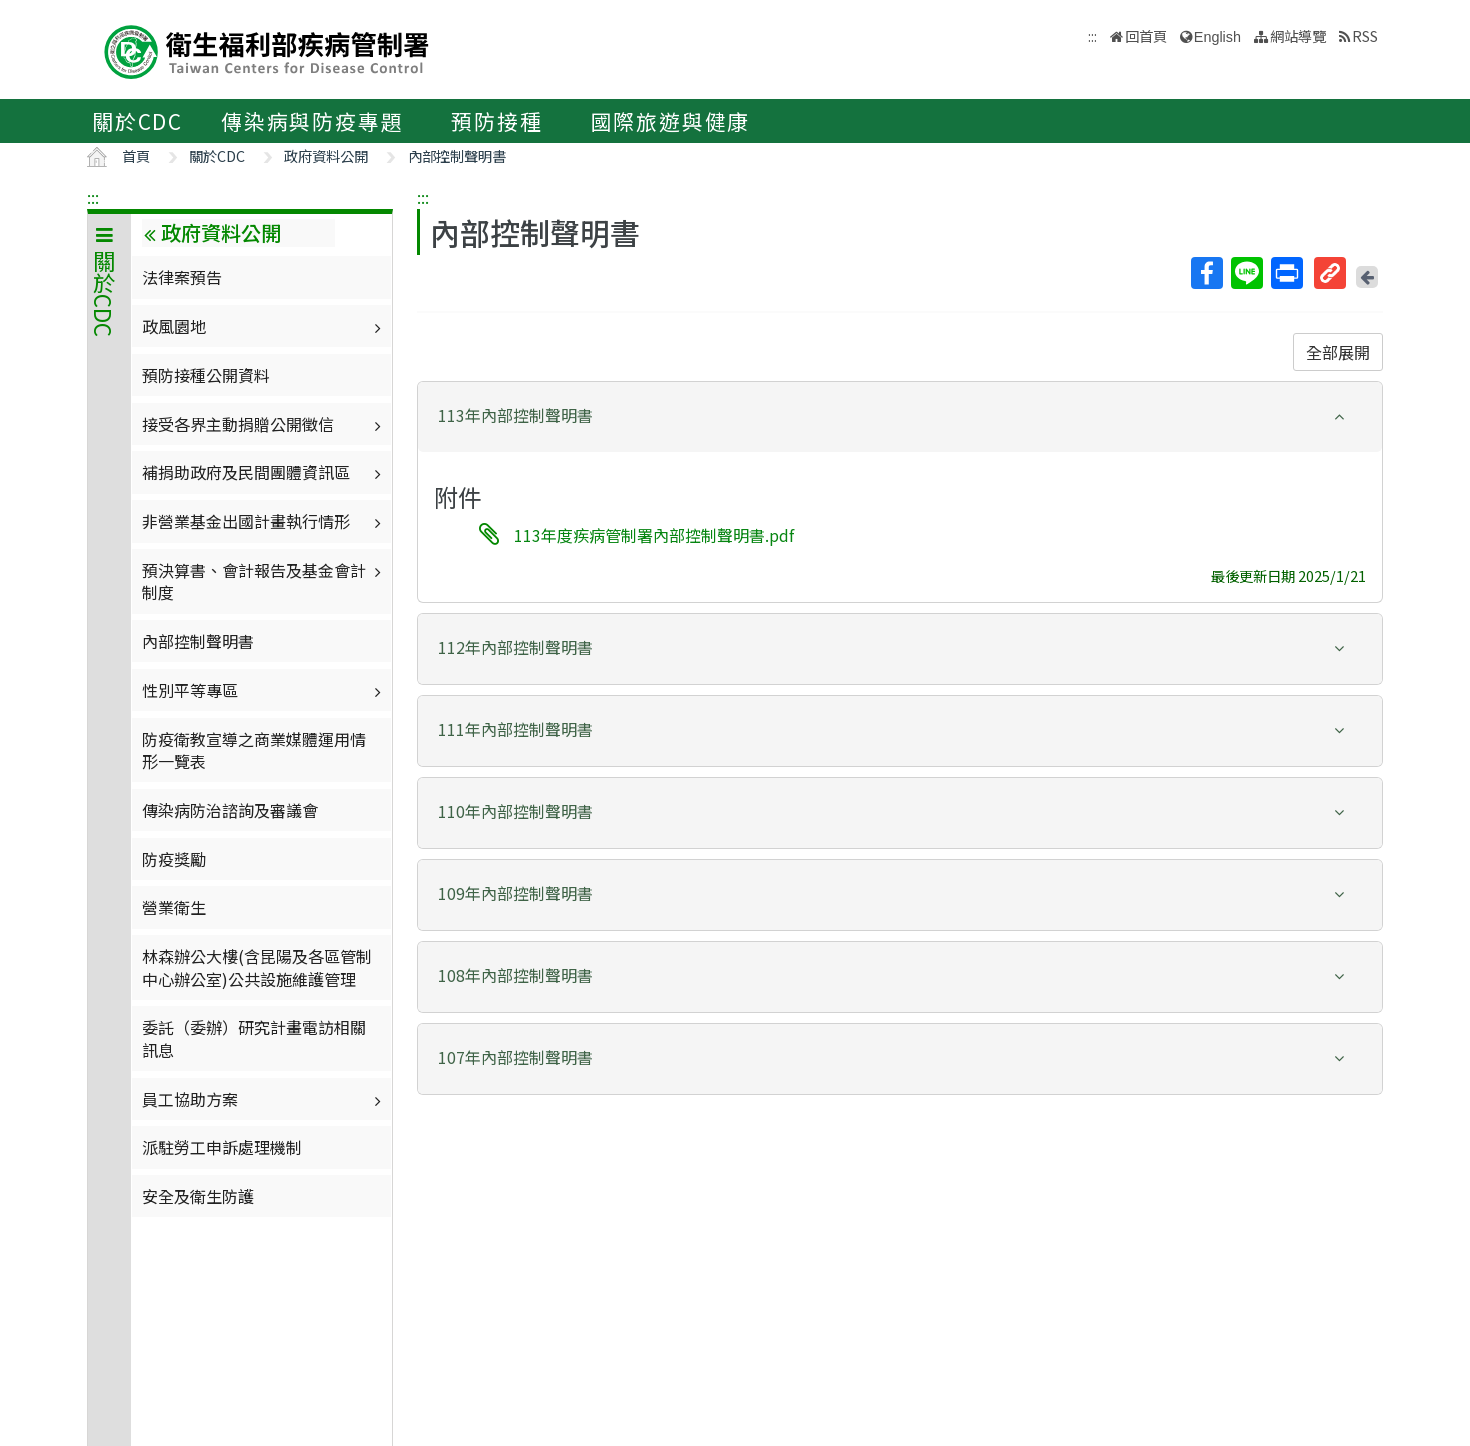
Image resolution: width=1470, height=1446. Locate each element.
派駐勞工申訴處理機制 (222, 1147)
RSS (1365, 35)
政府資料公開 (326, 155)
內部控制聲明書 (457, 155)
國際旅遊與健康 (671, 121)
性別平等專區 (264, 690)
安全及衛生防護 (198, 1196)
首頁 (136, 155)
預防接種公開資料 (206, 375)
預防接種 (496, 121)
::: (93, 197)
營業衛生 (174, 907)
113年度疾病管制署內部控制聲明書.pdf (654, 535)
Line (1246, 273)
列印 (1286, 273)
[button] (900, 415)
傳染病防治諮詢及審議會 (230, 810)
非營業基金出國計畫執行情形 (264, 521)
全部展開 (1338, 352)
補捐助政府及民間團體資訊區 (264, 472)
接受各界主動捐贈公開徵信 (264, 424)
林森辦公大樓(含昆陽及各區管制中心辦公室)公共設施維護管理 (257, 967)
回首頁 (1146, 35)
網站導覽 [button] (1298, 35)
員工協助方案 (264, 1099)
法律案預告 (182, 277)
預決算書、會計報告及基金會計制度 (264, 581)
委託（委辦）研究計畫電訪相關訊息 (254, 1038)
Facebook (1206, 273)
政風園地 (264, 326)
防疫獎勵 (174, 859)
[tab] (900, 417)
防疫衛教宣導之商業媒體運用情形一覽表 (254, 750)
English (1217, 37)
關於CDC (137, 121)
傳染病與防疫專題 (312, 121)
